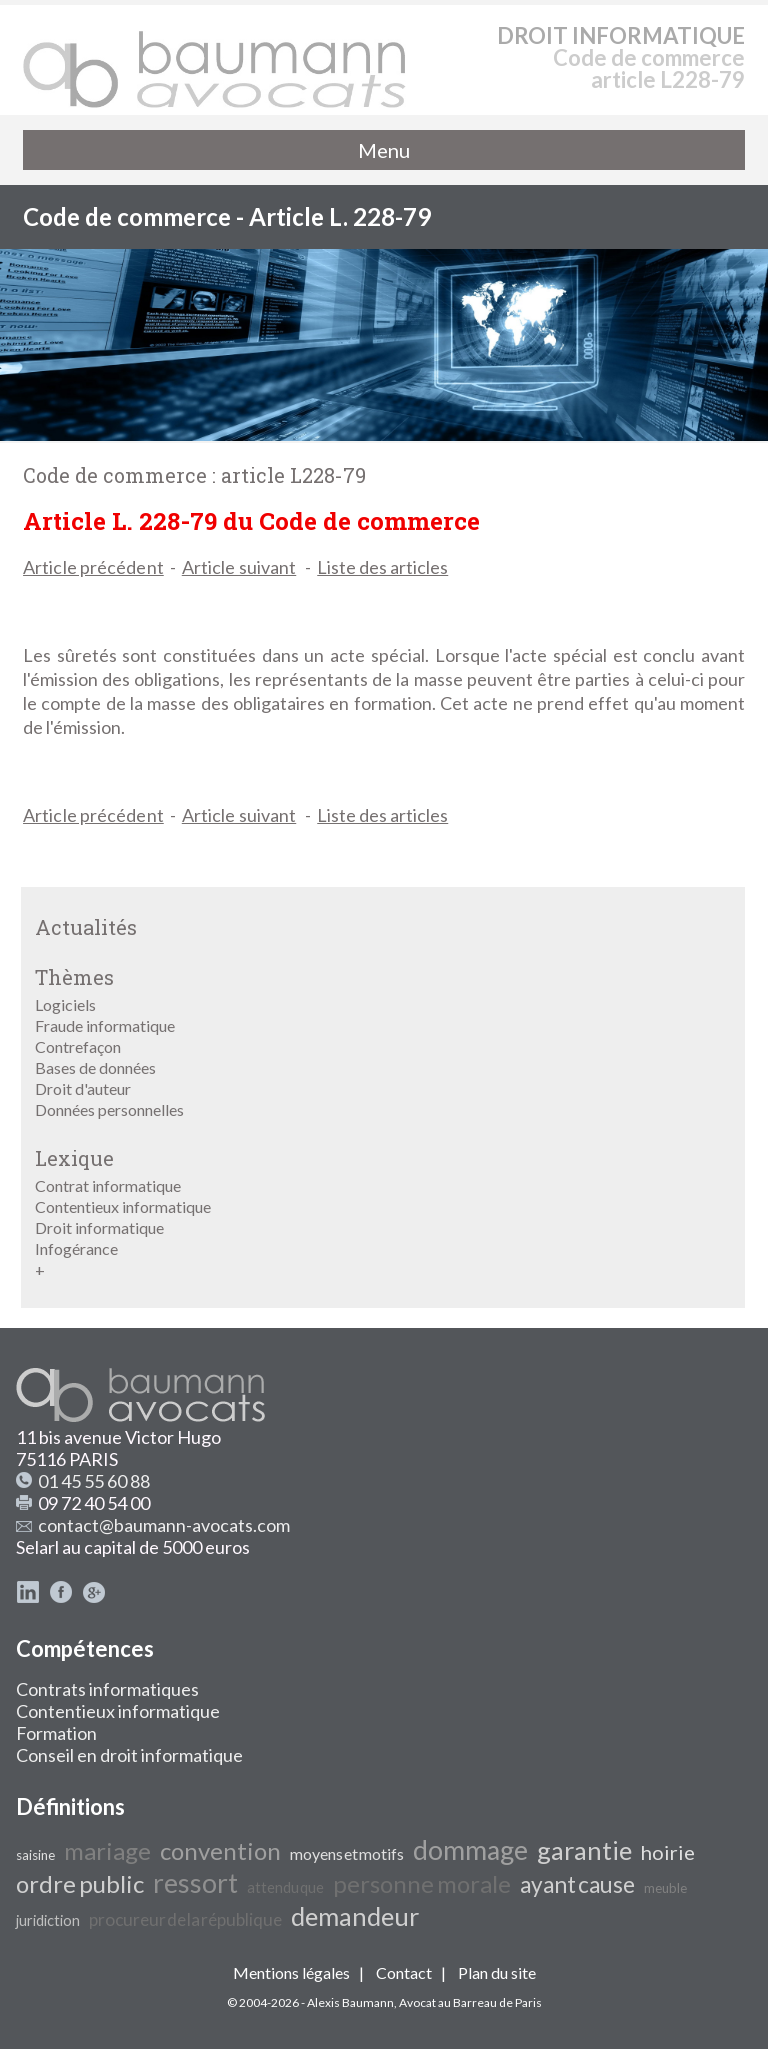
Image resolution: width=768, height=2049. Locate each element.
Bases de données (95, 1067)
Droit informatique (99, 1227)
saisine (35, 1855)
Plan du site (497, 1972)
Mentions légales (291, 1972)
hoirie (668, 1852)
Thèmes (74, 977)
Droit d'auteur (83, 1088)
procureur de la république (185, 1919)
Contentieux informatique (123, 1206)
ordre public (80, 1883)
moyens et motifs (347, 1853)
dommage (470, 1850)
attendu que (285, 1887)
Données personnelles (109, 1109)
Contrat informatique (108, 1185)
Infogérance (76, 1248)
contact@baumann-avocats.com (164, 1525)
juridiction (48, 1920)
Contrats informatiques (107, 1689)
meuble (665, 1888)
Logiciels (65, 1004)
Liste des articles (382, 567)
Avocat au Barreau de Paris (470, 2002)
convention (220, 1850)
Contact (404, 1972)
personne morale (422, 1883)
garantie (584, 1850)
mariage (107, 1850)
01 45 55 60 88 (94, 1481)
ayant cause (577, 1884)
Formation (56, 1733)
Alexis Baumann (350, 2002)
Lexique (74, 1158)
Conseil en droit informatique (129, 1755)
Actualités (86, 927)
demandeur (355, 1916)
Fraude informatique (105, 1025)
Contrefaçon (78, 1046)
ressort (195, 1883)
